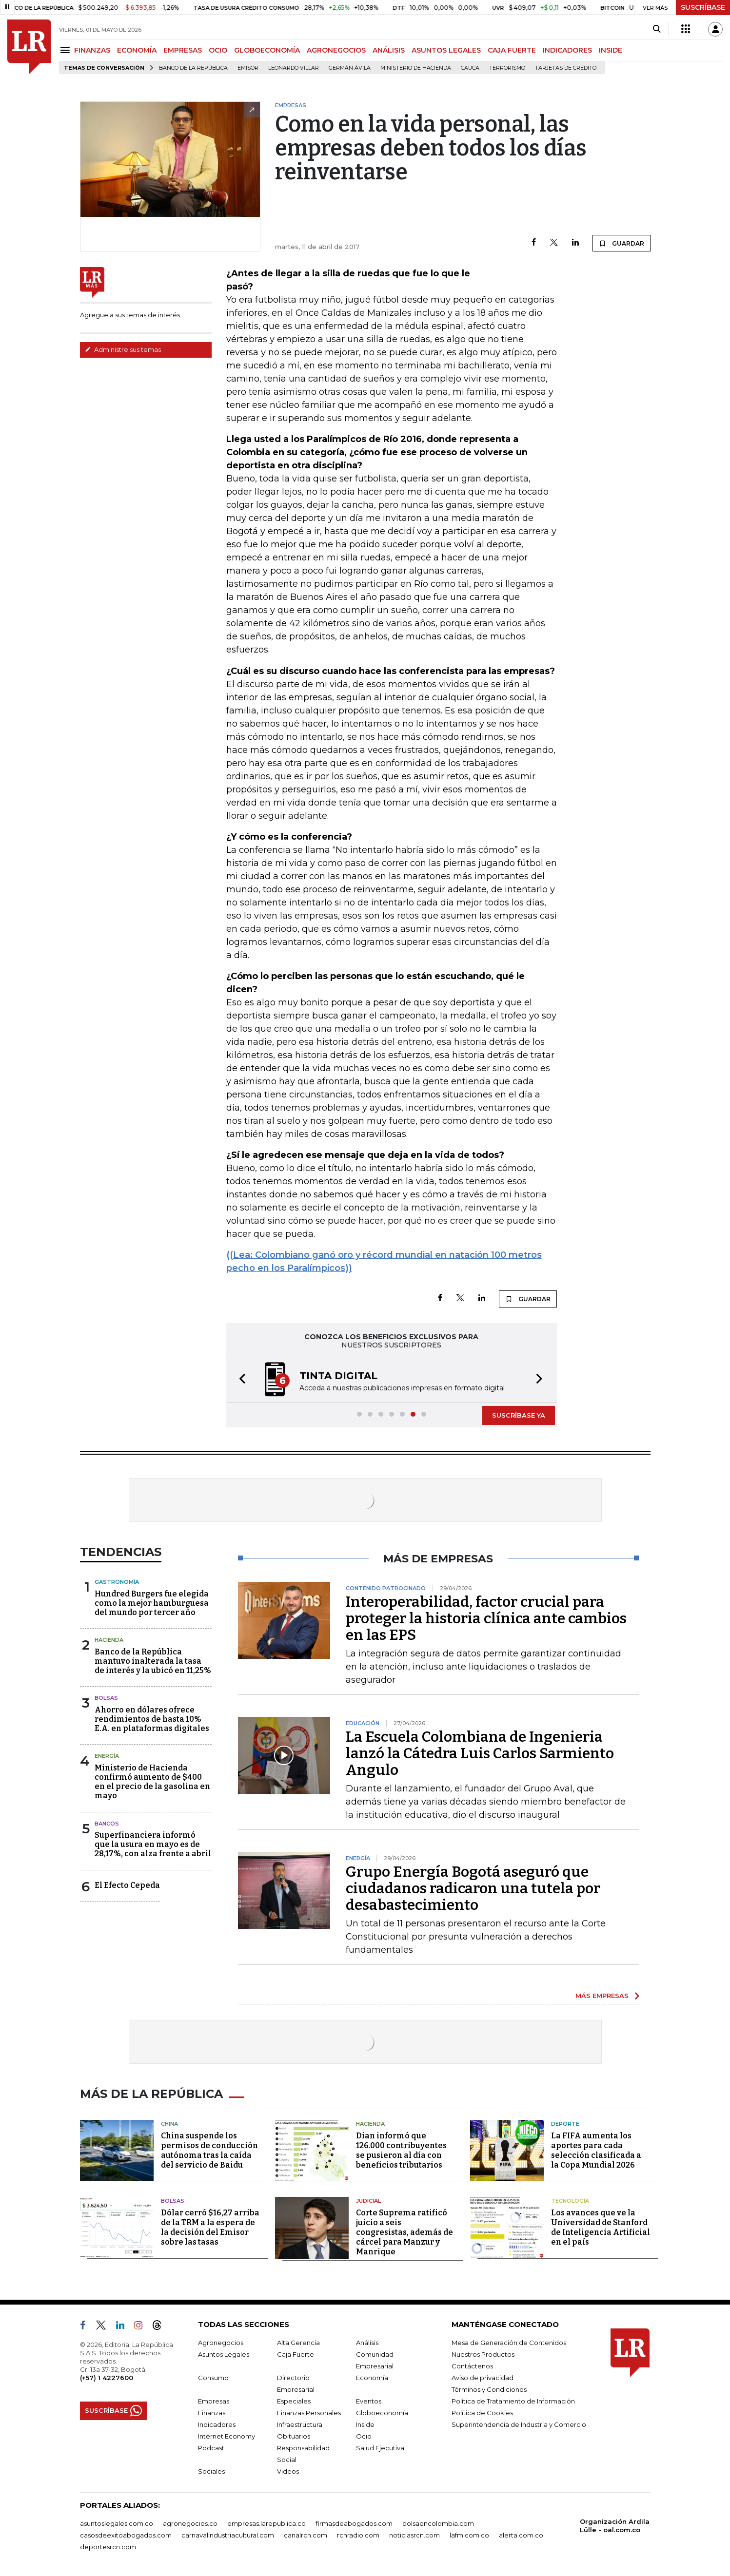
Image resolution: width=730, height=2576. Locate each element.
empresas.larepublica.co (266, 2523)
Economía (372, 2378)
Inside (365, 2424)
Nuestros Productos (483, 2354)
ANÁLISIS (389, 50)
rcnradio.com (358, 2535)
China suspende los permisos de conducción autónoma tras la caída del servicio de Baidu (209, 2150)
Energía (107, 1755)
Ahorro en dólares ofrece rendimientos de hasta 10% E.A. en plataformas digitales (152, 1719)
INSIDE (610, 50)
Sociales (211, 2471)
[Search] (656, 29)
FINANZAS (92, 50)
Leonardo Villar (293, 68)
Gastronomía (117, 1581)
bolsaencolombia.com (438, 2523)
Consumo (213, 2378)
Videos (288, 2471)
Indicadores (217, 2424)
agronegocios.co (190, 2523)
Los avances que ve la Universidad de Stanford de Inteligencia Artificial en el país (600, 2227)
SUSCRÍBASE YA (518, 1415)
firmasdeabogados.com (354, 2523)
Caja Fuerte (295, 2354)
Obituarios (293, 2436)
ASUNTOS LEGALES (446, 50)
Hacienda (109, 1639)
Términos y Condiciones (489, 2389)
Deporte (565, 2123)
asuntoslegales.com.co (116, 2523)
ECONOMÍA (137, 50)
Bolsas (106, 1697)
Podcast (211, 2448)
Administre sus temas (123, 349)
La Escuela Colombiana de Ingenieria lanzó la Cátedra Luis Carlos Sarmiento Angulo (480, 1753)
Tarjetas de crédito (565, 68)
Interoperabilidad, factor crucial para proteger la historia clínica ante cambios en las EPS (486, 1618)
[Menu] (66, 50)
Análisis (367, 2342)
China (169, 2123)
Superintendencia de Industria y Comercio (519, 2424)
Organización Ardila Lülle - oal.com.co (615, 2526)
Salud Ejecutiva (380, 2448)
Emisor (247, 68)
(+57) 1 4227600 (106, 2378)
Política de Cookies (482, 2413)
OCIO (218, 50)
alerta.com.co (521, 2535)
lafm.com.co (469, 2535)
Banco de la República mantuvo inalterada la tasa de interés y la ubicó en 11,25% (153, 1661)
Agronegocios (220, 2342)
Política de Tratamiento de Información (513, 2401)
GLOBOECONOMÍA (267, 50)
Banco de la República (193, 68)
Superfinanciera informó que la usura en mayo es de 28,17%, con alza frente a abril (153, 1844)
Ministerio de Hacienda (415, 68)
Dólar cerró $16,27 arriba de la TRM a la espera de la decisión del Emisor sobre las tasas (210, 2227)
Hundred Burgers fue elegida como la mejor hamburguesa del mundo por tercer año (152, 1603)
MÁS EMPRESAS (602, 1995)
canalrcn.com (305, 2535)
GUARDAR (621, 243)
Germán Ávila (350, 68)
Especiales (294, 2401)
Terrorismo (507, 68)
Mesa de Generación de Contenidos (509, 2342)
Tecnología (570, 2200)
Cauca (470, 68)
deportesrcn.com (108, 2547)
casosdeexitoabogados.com (126, 2535)
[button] (239, 1380)
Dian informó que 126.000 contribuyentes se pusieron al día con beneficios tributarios (401, 2150)
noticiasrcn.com (414, 2535)
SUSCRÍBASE (703, 7)
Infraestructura (299, 2424)
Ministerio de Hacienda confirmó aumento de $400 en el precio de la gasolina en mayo (152, 1782)
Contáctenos (472, 2366)
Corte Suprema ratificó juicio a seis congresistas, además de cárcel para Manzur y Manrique (404, 2232)
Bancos (107, 1823)
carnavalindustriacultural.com (227, 2535)
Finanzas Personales (309, 2413)
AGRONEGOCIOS (336, 50)
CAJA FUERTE (512, 50)
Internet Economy (226, 2436)
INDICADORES (567, 50)
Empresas (213, 2401)
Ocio (364, 2436)
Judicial (368, 2200)
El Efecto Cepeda (127, 1885)
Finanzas (211, 2413)
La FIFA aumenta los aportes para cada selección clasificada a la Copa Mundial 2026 (596, 2150)
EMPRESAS (182, 50)
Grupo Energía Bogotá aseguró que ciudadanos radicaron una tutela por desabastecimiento (473, 1888)
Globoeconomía (382, 2413)
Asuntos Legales (223, 2354)
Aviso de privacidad (482, 2378)
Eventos (368, 2401)
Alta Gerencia (298, 2342)
